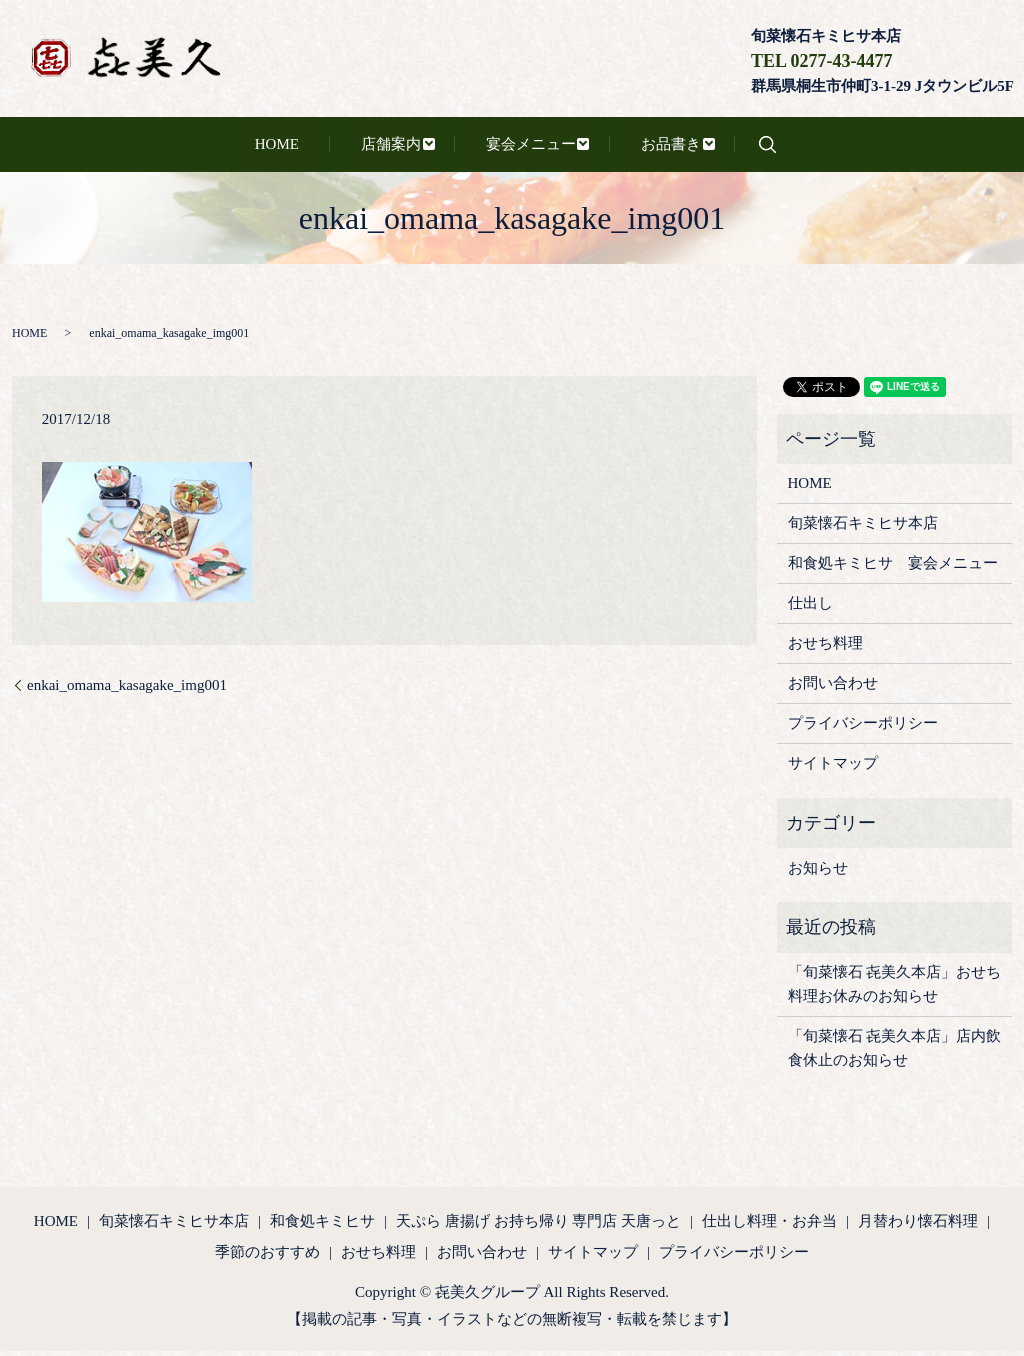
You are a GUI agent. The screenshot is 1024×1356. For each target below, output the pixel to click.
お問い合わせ (833, 689)
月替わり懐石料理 (918, 1226)
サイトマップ (833, 769)
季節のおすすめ (267, 1258)
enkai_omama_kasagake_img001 (127, 690)
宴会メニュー (509, 147)
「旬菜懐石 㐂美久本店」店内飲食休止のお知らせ (895, 1054)
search (740, 147)
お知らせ (818, 873)
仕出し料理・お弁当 (769, 1226)
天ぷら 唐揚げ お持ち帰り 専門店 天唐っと (538, 1226)
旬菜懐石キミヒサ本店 (863, 529)
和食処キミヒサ (322, 1226)
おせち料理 (825, 649)
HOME (291, 147)
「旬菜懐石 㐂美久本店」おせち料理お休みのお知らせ (895, 990)
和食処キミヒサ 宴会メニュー (893, 569)
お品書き (640, 147)
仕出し (810, 609)
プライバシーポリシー (863, 729)
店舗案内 (379, 147)
